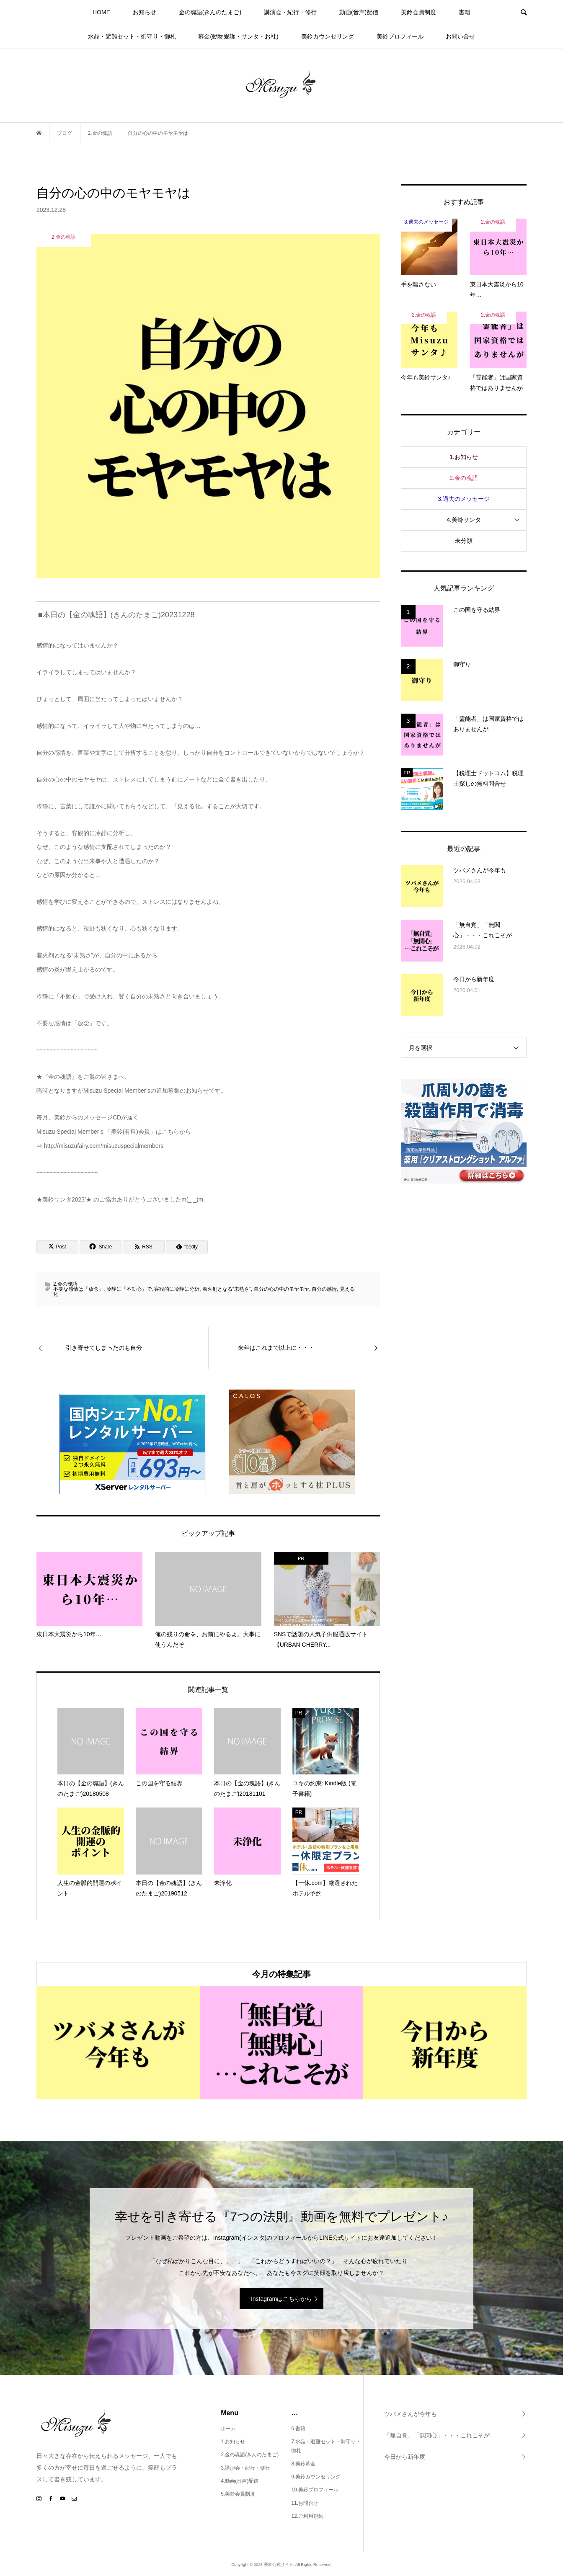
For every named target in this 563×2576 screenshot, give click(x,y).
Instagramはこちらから (281, 2298)
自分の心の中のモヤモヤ (281, 1289)
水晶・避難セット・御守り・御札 (132, 36)
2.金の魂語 (65, 1284)
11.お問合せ (304, 2503)
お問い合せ (460, 36)
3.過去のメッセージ (464, 498)
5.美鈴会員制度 (238, 2494)
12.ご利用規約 (307, 2516)
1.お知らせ (463, 457)
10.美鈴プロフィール (314, 2490)
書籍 (464, 12)
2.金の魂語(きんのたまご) (250, 2454)
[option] (118, 2042)
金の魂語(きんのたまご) (210, 12)
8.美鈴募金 (303, 2464)
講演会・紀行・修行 (290, 12)
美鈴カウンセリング (327, 36)
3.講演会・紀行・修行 (245, 2468)
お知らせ (144, 12)
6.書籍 (298, 2429)
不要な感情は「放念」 (78, 1289)
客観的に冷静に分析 (176, 1289)
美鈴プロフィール (400, 36)
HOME (101, 12)
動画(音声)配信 (358, 12)
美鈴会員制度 (418, 12)
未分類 (464, 540)
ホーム (228, 2429)
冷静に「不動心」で (129, 1289)
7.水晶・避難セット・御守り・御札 (326, 2446)
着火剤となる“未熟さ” (226, 1289)
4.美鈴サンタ (464, 519)
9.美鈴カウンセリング (316, 2477)
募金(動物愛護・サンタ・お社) (238, 36)
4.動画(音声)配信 (239, 2481)
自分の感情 (324, 1289)
